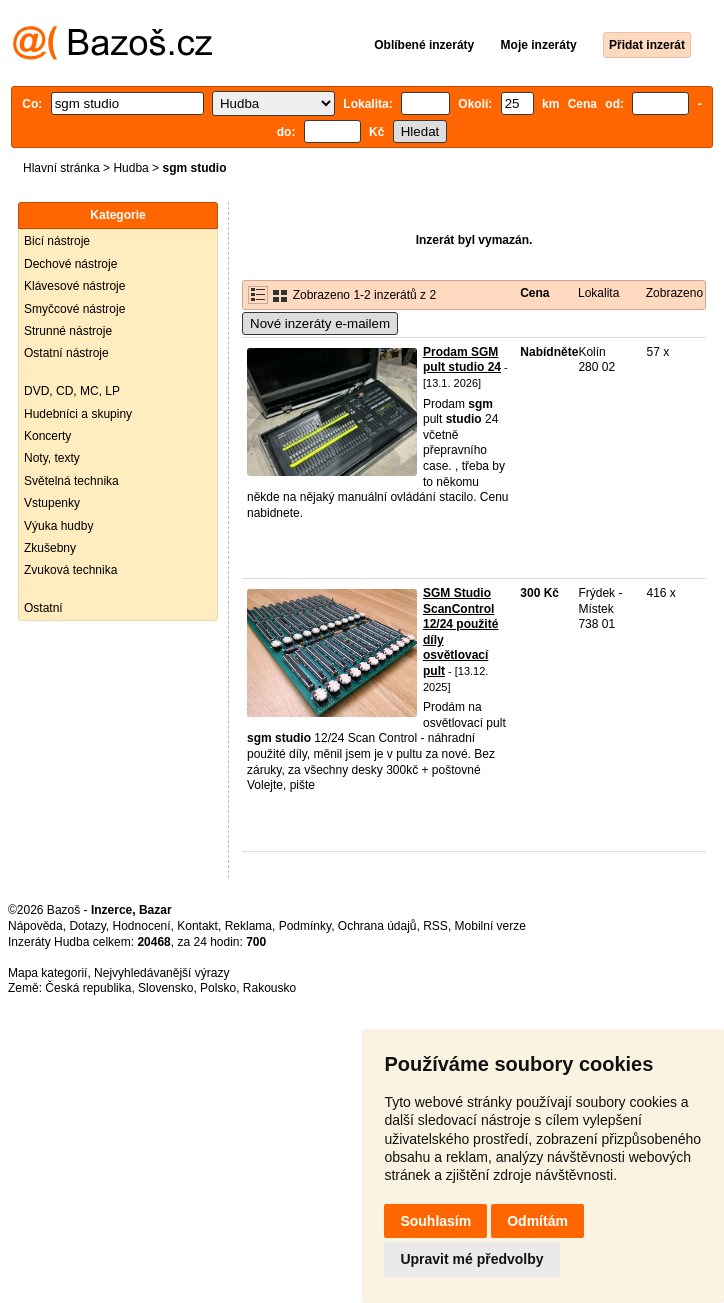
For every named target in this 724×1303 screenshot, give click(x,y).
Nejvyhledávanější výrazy (161, 973)
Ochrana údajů (377, 926)
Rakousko (269, 988)
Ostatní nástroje (66, 353)
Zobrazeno (674, 293)
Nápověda (35, 926)
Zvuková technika (70, 570)
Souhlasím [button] (435, 1221)
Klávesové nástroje (74, 286)
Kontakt (197, 926)
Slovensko (165, 988)
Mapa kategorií (47, 973)
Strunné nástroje (68, 331)
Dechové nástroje (70, 264)
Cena (534, 293)
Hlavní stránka (61, 168)
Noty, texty (52, 458)
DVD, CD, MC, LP (72, 391)
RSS (435, 926)
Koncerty (47, 436)
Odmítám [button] (537, 1221)
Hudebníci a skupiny (78, 414)
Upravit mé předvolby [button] (471, 1259)
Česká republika (88, 988)
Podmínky (305, 926)
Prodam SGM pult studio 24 (462, 360)
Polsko (218, 988)
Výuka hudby (58, 526)
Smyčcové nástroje (74, 309)
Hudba (130, 168)
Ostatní (43, 608)
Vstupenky (52, 503)
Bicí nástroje (57, 241)
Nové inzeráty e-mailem (320, 323)
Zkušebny (50, 548)
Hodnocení (142, 926)
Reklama (248, 926)
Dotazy (87, 926)
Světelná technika (71, 481)
